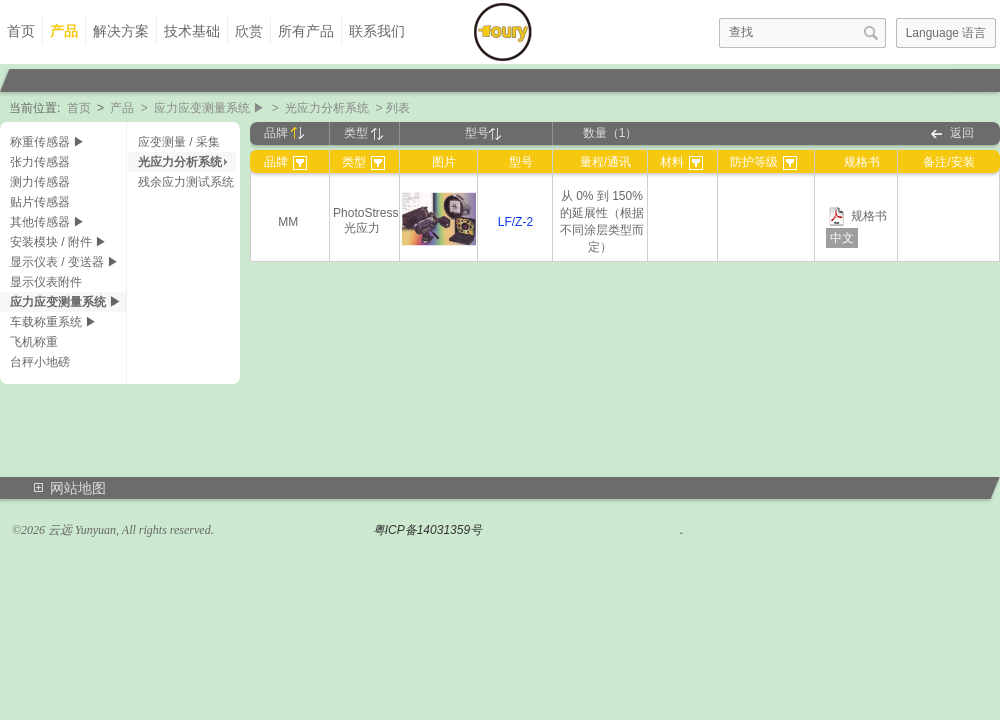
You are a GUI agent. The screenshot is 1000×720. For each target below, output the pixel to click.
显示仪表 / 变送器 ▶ (64, 262)
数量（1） (610, 133)
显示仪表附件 (46, 282)
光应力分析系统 (327, 108)
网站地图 (78, 488)
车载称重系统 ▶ (53, 322)
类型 (363, 133)
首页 (21, 31)
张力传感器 (40, 162)
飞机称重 (34, 342)
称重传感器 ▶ (47, 142)
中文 (842, 238)
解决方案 (121, 31)
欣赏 (249, 31)
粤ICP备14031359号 (427, 530)
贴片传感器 (40, 202)
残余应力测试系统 (186, 182)
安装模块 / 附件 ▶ (58, 242)
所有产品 (306, 31)
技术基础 (192, 31)
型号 (483, 133)
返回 (962, 133)
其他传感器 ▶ (47, 222)
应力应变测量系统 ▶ (209, 108)
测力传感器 (40, 182)
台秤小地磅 (40, 362)
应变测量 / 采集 (179, 142)
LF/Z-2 (515, 222)
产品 (64, 31)
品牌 (284, 133)
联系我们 (377, 31)
